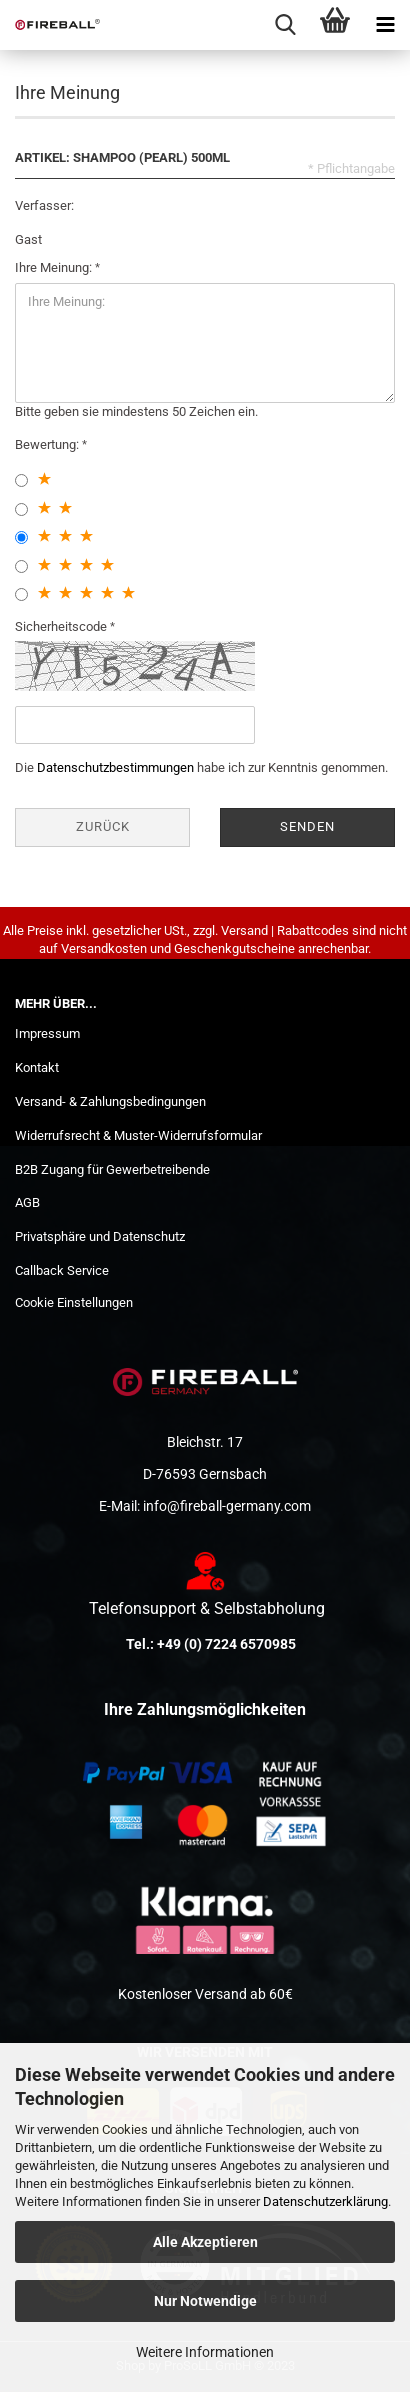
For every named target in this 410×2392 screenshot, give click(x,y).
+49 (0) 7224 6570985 (226, 1644)
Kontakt (37, 1067)
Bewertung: (48, 444)
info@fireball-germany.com (227, 1506)
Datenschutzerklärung (325, 2201)
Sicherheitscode (62, 626)
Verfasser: (44, 205)
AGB (27, 1202)
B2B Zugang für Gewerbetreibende (112, 1169)
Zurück (103, 826)
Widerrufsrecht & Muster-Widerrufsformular (138, 1135)
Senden (307, 826)
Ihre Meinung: (55, 267)
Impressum (47, 1033)
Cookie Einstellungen (74, 1302)
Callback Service (62, 1270)
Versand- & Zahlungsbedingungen (110, 1101)
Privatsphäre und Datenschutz (100, 1236)
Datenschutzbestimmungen (115, 767)
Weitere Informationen (205, 2352)
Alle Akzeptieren (205, 2242)
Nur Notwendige (205, 2301)
